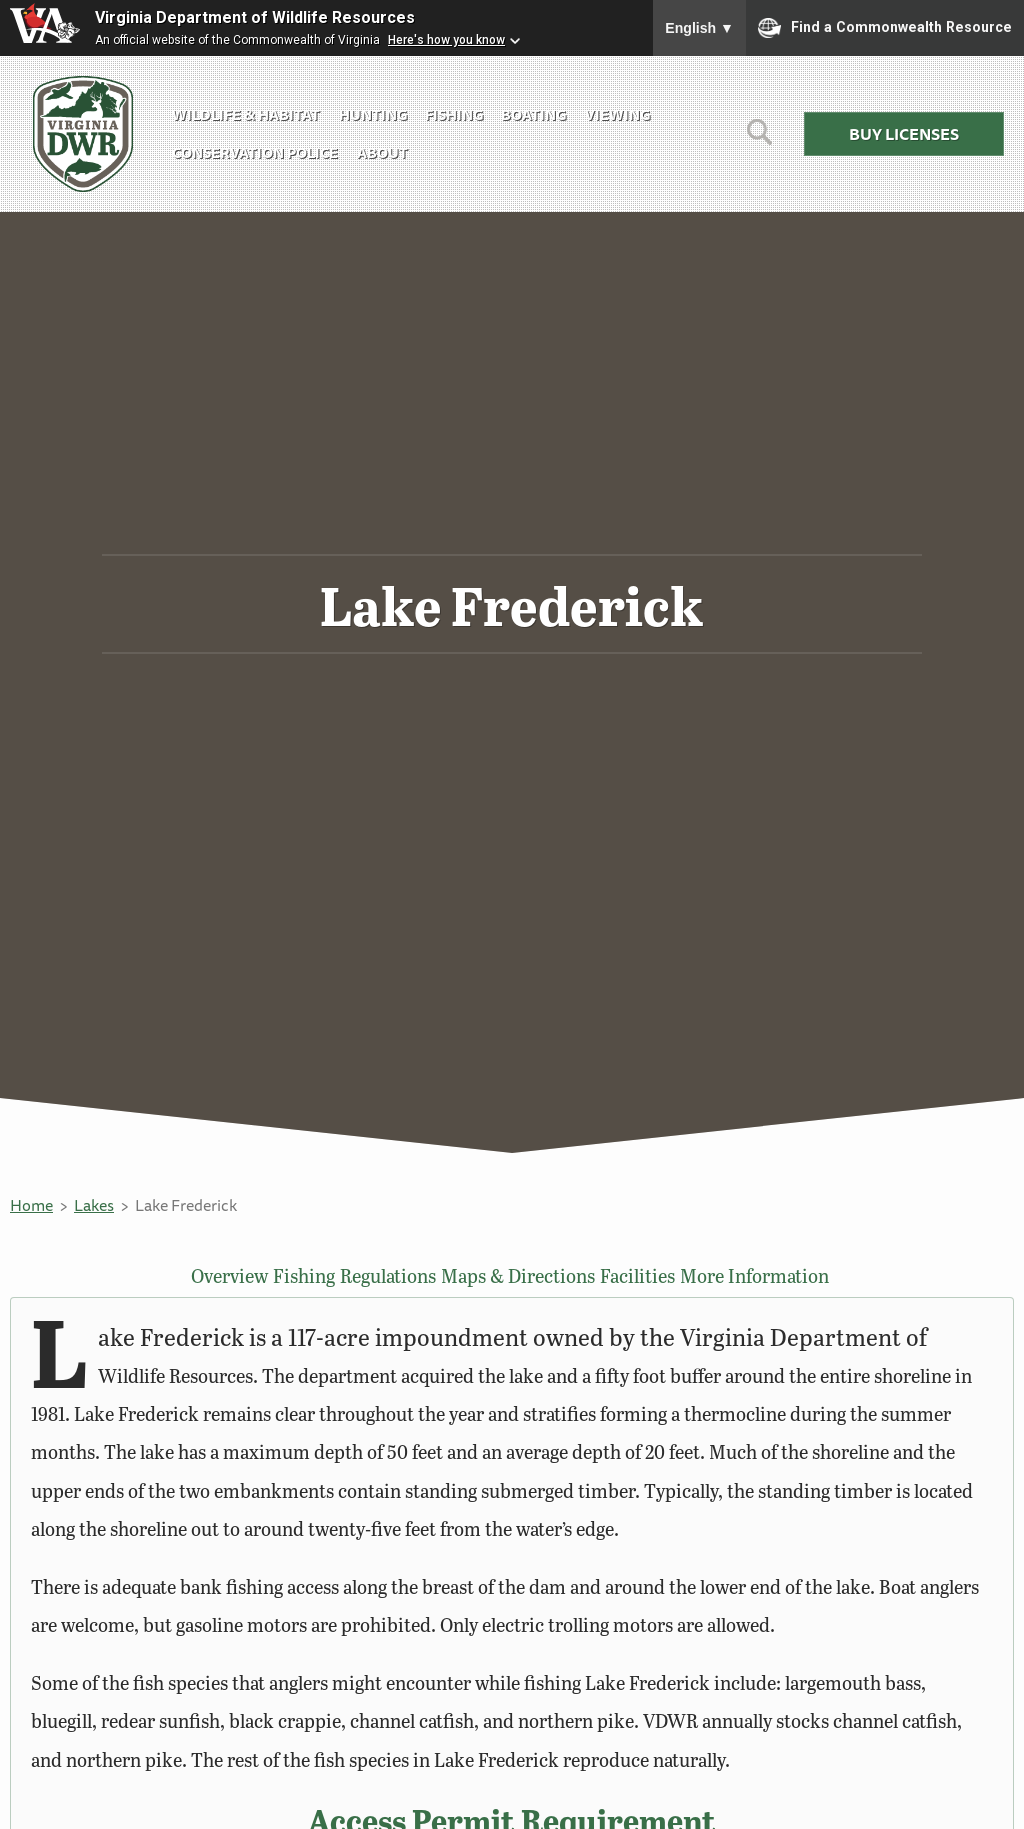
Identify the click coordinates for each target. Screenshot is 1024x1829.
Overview (221, 1276)
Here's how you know (446, 40)
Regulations (398, 1276)
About (382, 152)
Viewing (617, 114)
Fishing (454, 114)
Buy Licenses (904, 134)
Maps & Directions (529, 1276)
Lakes (94, 1205)
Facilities (651, 1276)
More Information (770, 1276)
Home (31, 1205)
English (699, 28)
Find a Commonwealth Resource (885, 28)
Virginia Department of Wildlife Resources (255, 17)
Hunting (373, 114)
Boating (533, 114)
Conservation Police (255, 152)
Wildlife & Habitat (246, 114)
